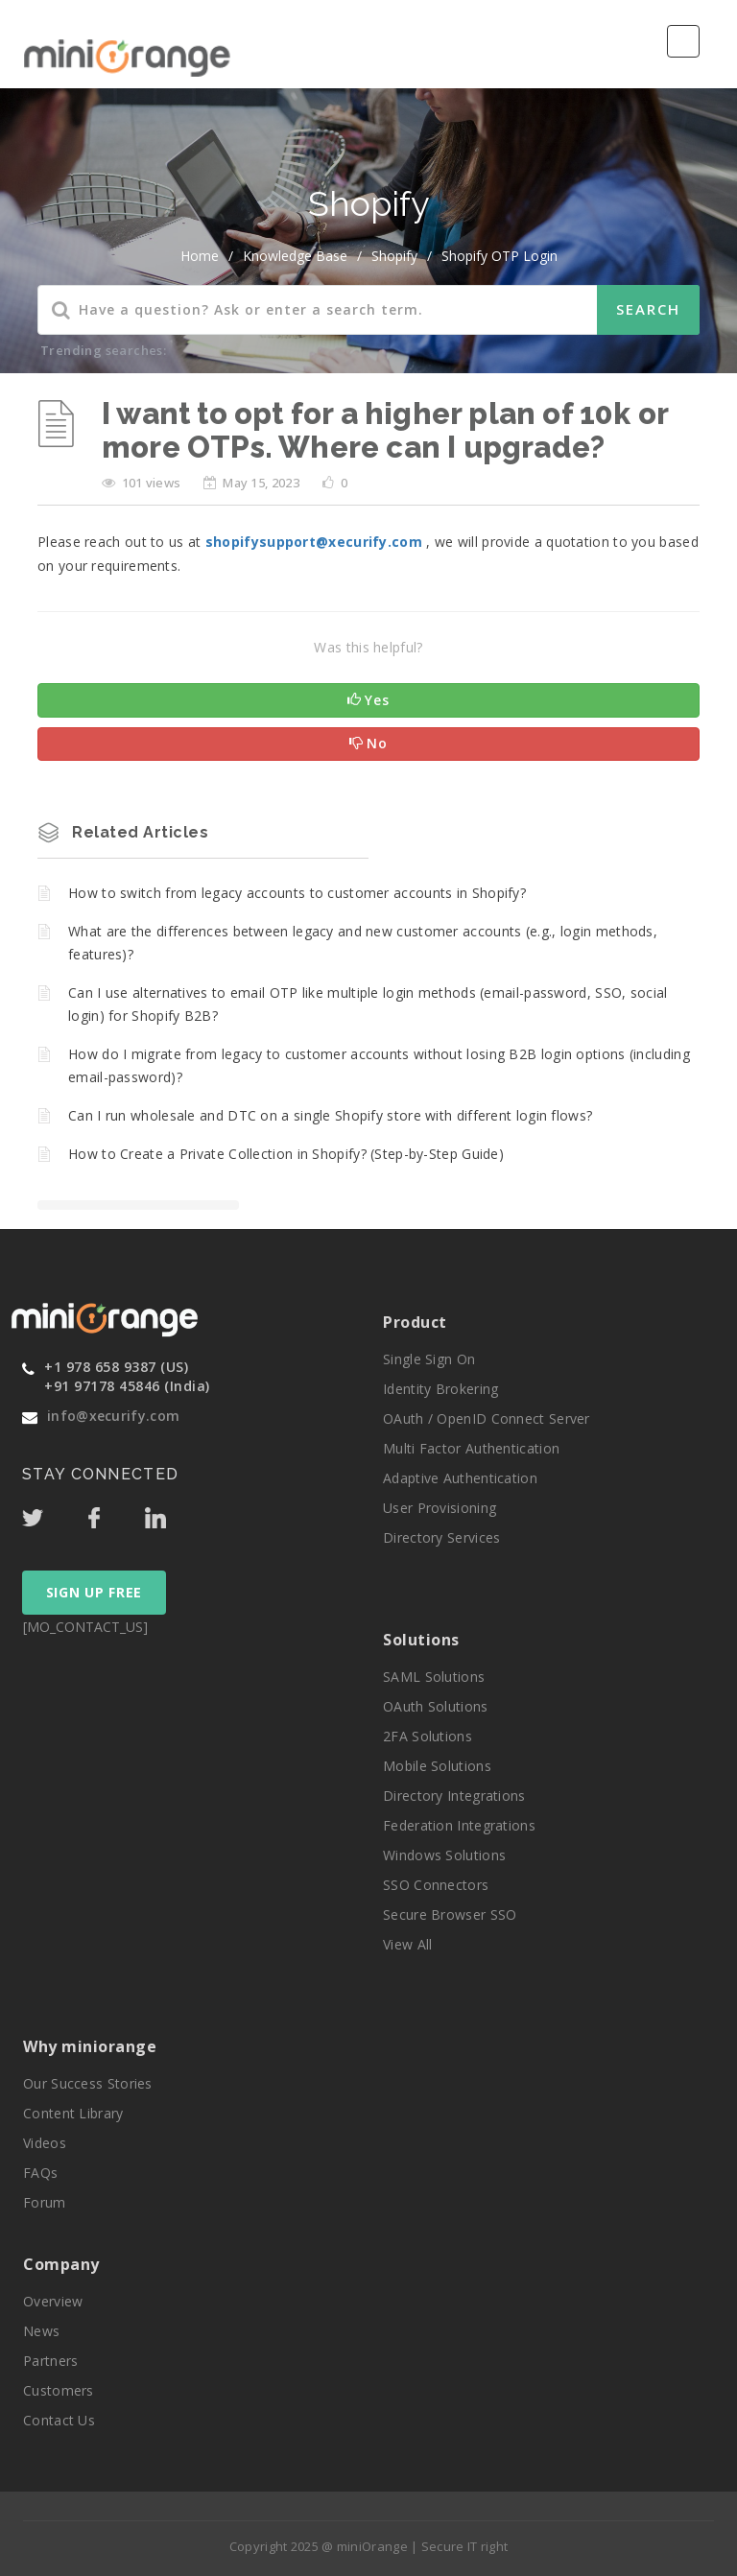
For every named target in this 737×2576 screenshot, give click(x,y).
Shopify (394, 256)
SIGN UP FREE (94, 1592)
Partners (50, 2360)
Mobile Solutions (437, 1766)
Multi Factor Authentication (471, 1448)
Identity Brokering (440, 1389)
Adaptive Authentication (460, 1478)
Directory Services (441, 1537)
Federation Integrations (459, 1825)
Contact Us (59, 2420)
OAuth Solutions (435, 1706)
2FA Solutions (427, 1736)
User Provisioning (439, 1508)
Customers (58, 2390)
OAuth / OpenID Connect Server (486, 1418)
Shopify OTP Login (499, 256)
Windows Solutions (444, 1855)
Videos (44, 2143)
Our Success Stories (88, 2083)
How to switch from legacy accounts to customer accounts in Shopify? (297, 893)
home (199, 256)
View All (407, 1944)
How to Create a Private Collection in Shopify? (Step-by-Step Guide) (286, 1154)
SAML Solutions (434, 1676)
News (41, 2331)
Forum (44, 2202)
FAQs (40, 2172)
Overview (53, 2301)
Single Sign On (429, 1359)
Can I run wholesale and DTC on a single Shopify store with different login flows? (330, 1115)
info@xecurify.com (113, 1415)
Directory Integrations (454, 1795)
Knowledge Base (295, 256)
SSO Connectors (435, 1885)
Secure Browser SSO (449, 1914)
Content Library (73, 2113)
